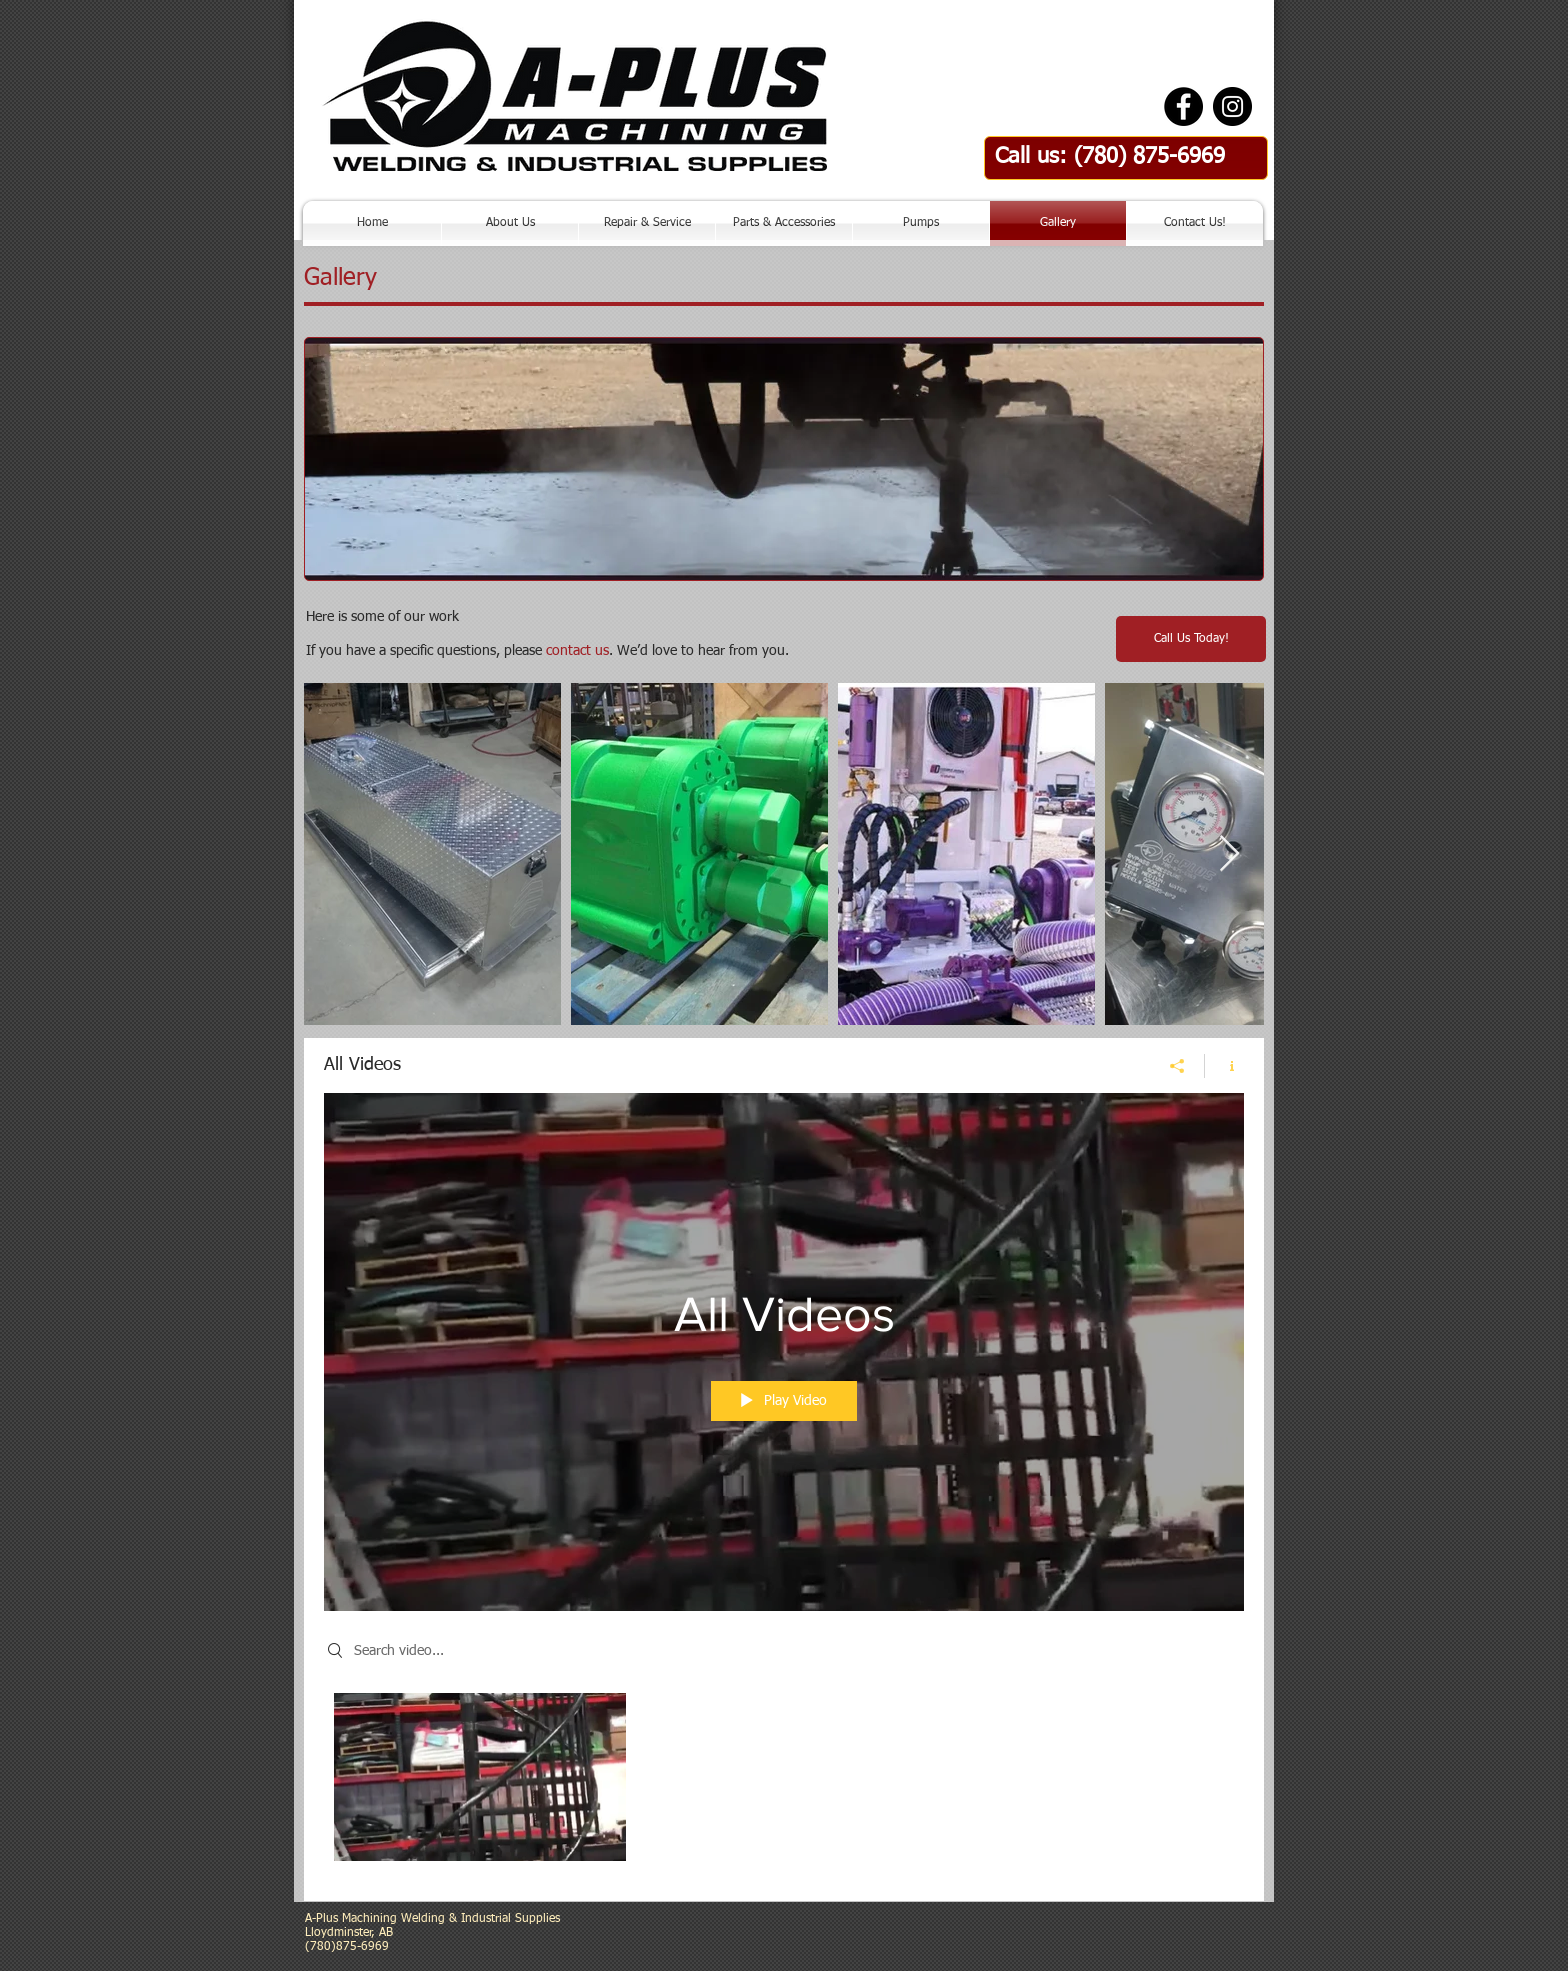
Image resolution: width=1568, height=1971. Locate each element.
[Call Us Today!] (1191, 639)
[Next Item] (1229, 854)
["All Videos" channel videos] (784, 1782)
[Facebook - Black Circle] (1183, 106)
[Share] (1177, 1066)
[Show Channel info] (1224, 1066)
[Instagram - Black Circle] (1232, 106)
